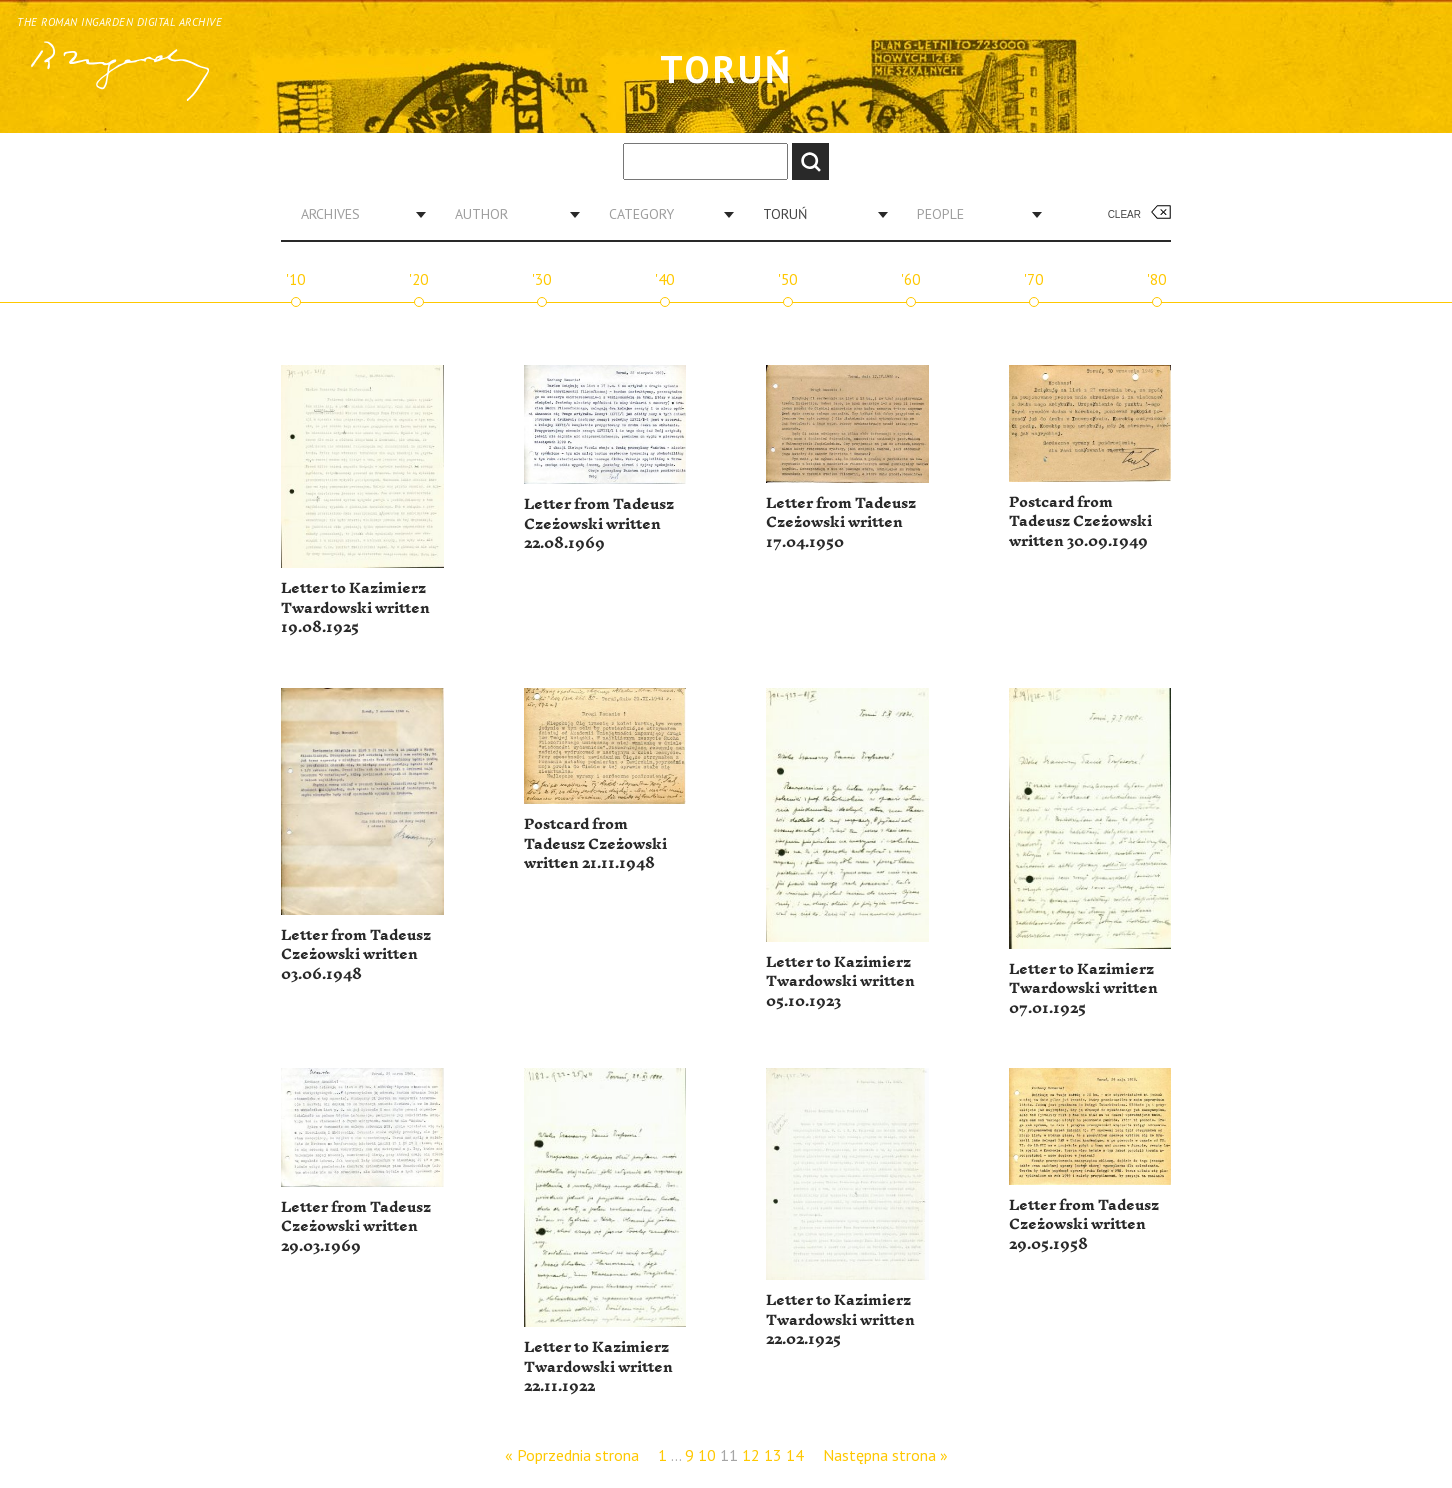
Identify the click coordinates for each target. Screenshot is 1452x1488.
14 (795, 1455)
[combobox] (356, 214)
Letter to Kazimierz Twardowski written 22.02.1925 (840, 1320)
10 (707, 1455)
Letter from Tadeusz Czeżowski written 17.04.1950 (841, 523)
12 (751, 1455)
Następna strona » (885, 1455)
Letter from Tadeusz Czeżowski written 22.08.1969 (599, 524)
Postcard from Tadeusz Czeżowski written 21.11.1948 (595, 844)
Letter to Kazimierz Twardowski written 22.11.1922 (598, 1367)
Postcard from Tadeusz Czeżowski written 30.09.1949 (1080, 522)
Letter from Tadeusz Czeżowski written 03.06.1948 (356, 955)
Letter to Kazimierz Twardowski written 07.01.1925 (1083, 989)
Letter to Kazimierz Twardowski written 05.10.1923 (840, 982)
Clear (1124, 214)
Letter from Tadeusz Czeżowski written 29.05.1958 (1084, 1225)
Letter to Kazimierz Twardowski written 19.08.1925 (355, 608)
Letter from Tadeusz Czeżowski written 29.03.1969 (356, 1227)
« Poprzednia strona (572, 1455)
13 (773, 1455)
